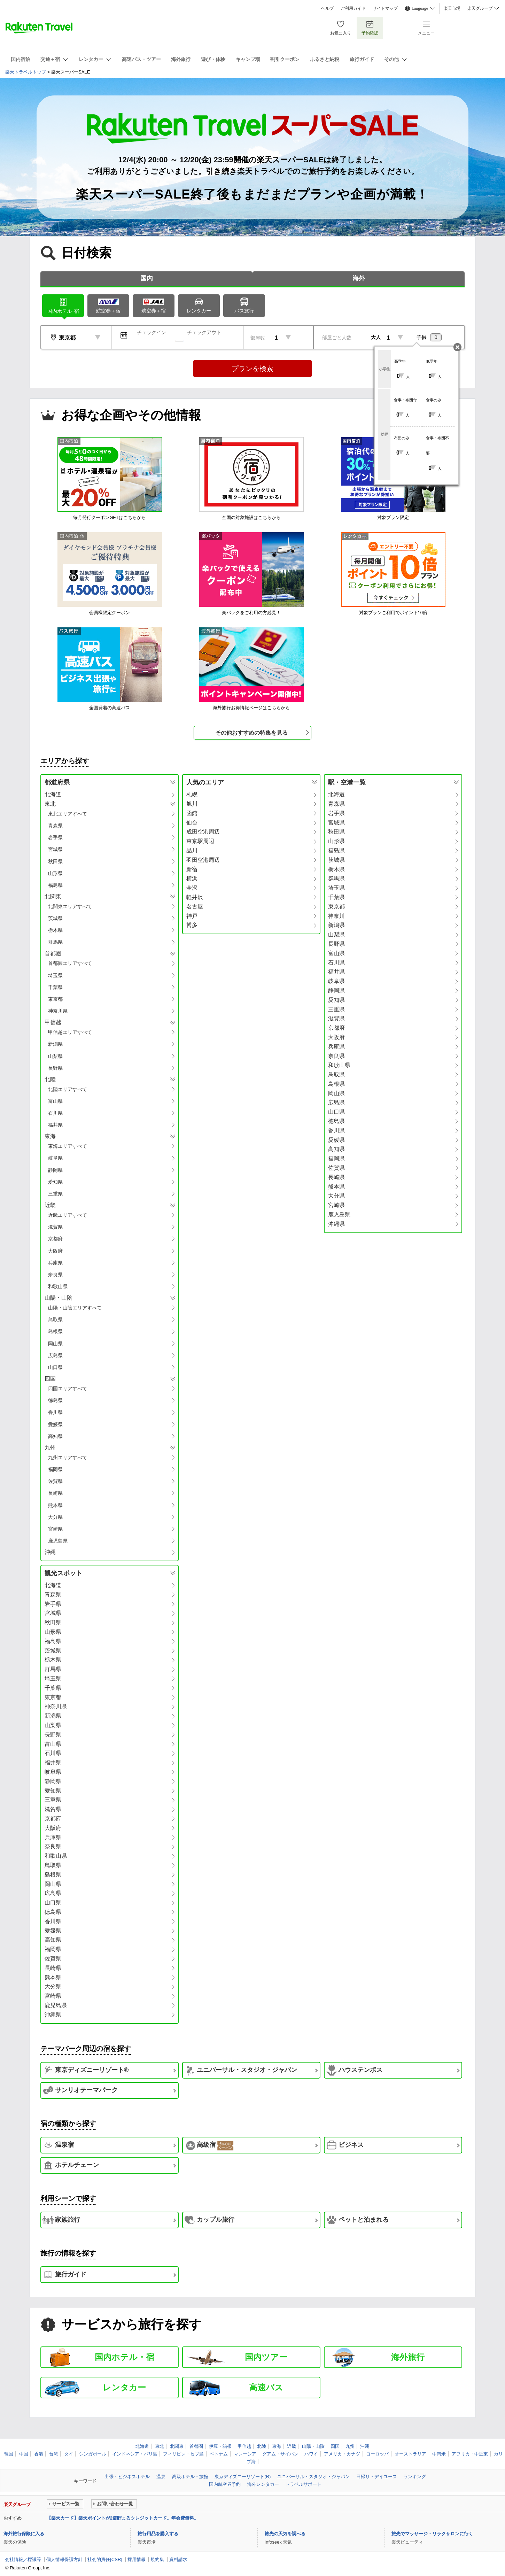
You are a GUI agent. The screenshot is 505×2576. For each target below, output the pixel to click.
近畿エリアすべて (67, 1215)
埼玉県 (55, 975)
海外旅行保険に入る (23, 2533)
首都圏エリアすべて (70, 963)
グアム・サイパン (280, 2454)
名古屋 (194, 907)
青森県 (55, 825)
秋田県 (55, 861)
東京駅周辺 (200, 841)
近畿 (291, 2446)
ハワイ (311, 2454)
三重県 (55, 1194)
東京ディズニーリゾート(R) (243, 2476)
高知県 (55, 1436)
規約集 (157, 2559)
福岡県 (55, 1469)
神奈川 (336, 916)
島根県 (55, 1331)
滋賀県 (55, 1227)
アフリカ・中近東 (470, 2454)
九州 (350, 2446)
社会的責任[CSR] (104, 2559)
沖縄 (50, 1552)
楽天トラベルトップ (25, 72)
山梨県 (55, 1056)
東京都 (55, 999)
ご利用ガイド (353, 8)
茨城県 (55, 918)
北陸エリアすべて (67, 1089)
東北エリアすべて (67, 814)
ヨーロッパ (377, 2454)
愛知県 (55, 1182)
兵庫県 (55, 1263)
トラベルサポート (303, 2484)
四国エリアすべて (67, 1388)
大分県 (55, 1517)
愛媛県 (55, 1424)
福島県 (55, 885)
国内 (146, 278)
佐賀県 (55, 1481)
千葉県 (55, 987)
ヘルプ (327, 8)
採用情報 (136, 2559)
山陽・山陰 (313, 2446)
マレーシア (245, 2454)
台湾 (53, 2454)
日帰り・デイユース (376, 2476)
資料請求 (178, 2559)
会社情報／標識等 (23, 2559)
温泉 (160, 2476)
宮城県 (55, 849)
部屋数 (257, 338)
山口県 (55, 1367)
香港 (38, 2454)
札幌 (191, 794)
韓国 (8, 2454)
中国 (23, 2454)
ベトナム (219, 2454)
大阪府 (55, 1251)
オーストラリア (410, 2454)
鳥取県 (55, 1319)
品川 (191, 850)
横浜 (191, 878)
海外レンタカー (263, 2484)
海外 (358, 278)
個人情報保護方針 (64, 2559)
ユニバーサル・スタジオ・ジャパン (313, 2476)
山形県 (55, 873)
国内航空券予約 (225, 2484)
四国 (335, 2446)
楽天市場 (452, 8)
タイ (68, 2454)
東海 (276, 2446)
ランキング (414, 2476)
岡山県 (55, 1343)
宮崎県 (55, 1529)
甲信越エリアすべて (70, 1032)
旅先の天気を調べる (285, 2533)
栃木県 (55, 930)
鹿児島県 (58, 1541)
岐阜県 (55, 1158)
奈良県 (55, 1274)
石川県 (55, 1113)
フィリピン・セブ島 (183, 2454)
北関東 (177, 2446)
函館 (191, 813)
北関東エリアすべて (70, 906)
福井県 (55, 1125)
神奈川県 (58, 1011)
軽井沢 (194, 897)
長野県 (55, 1068)
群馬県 (55, 942)
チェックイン (151, 332)
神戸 (191, 916)
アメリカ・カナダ (342, 2454)
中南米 (439, 2454)
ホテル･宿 (63, 305)
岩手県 (55, 837)
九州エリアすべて (67, 1457)
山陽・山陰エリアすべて (75, 1307)
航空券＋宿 (108, 306)
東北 (159, 2446)
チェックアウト (204, 332)
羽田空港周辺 (203, 860)
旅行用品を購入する (158, 2533)
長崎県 (55, 1493)
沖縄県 (336, 1224)
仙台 (191, 823)
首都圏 (196, 2446)
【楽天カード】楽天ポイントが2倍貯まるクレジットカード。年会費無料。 (123, 2518)
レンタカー (199, 305)
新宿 (191, 869)
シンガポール (92, 2454)
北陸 (261, 2446)
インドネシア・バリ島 (134, 2454)
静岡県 (55, 1170)
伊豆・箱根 (220, 2446)
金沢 (191, 888)
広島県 (55, 1355)
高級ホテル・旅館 (190, 2476)
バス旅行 (244, 305)
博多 (191, 925)
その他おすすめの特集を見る (251, 733)
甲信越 (244, 2446)
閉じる (457, 347)
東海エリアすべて (67, 1146)
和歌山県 (58, 1286)
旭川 (191, 804)
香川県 (55, 1412)
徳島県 (55, 1400)
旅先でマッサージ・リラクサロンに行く (432, 2533)
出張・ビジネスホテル (127, 2476)
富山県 (55, 1101)
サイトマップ (385, 8)
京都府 (55, 1238)
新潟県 (55, 1044)
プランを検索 (252, 368)
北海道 (53, 794)
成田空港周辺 (203, 832)
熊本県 (55, 1505)
